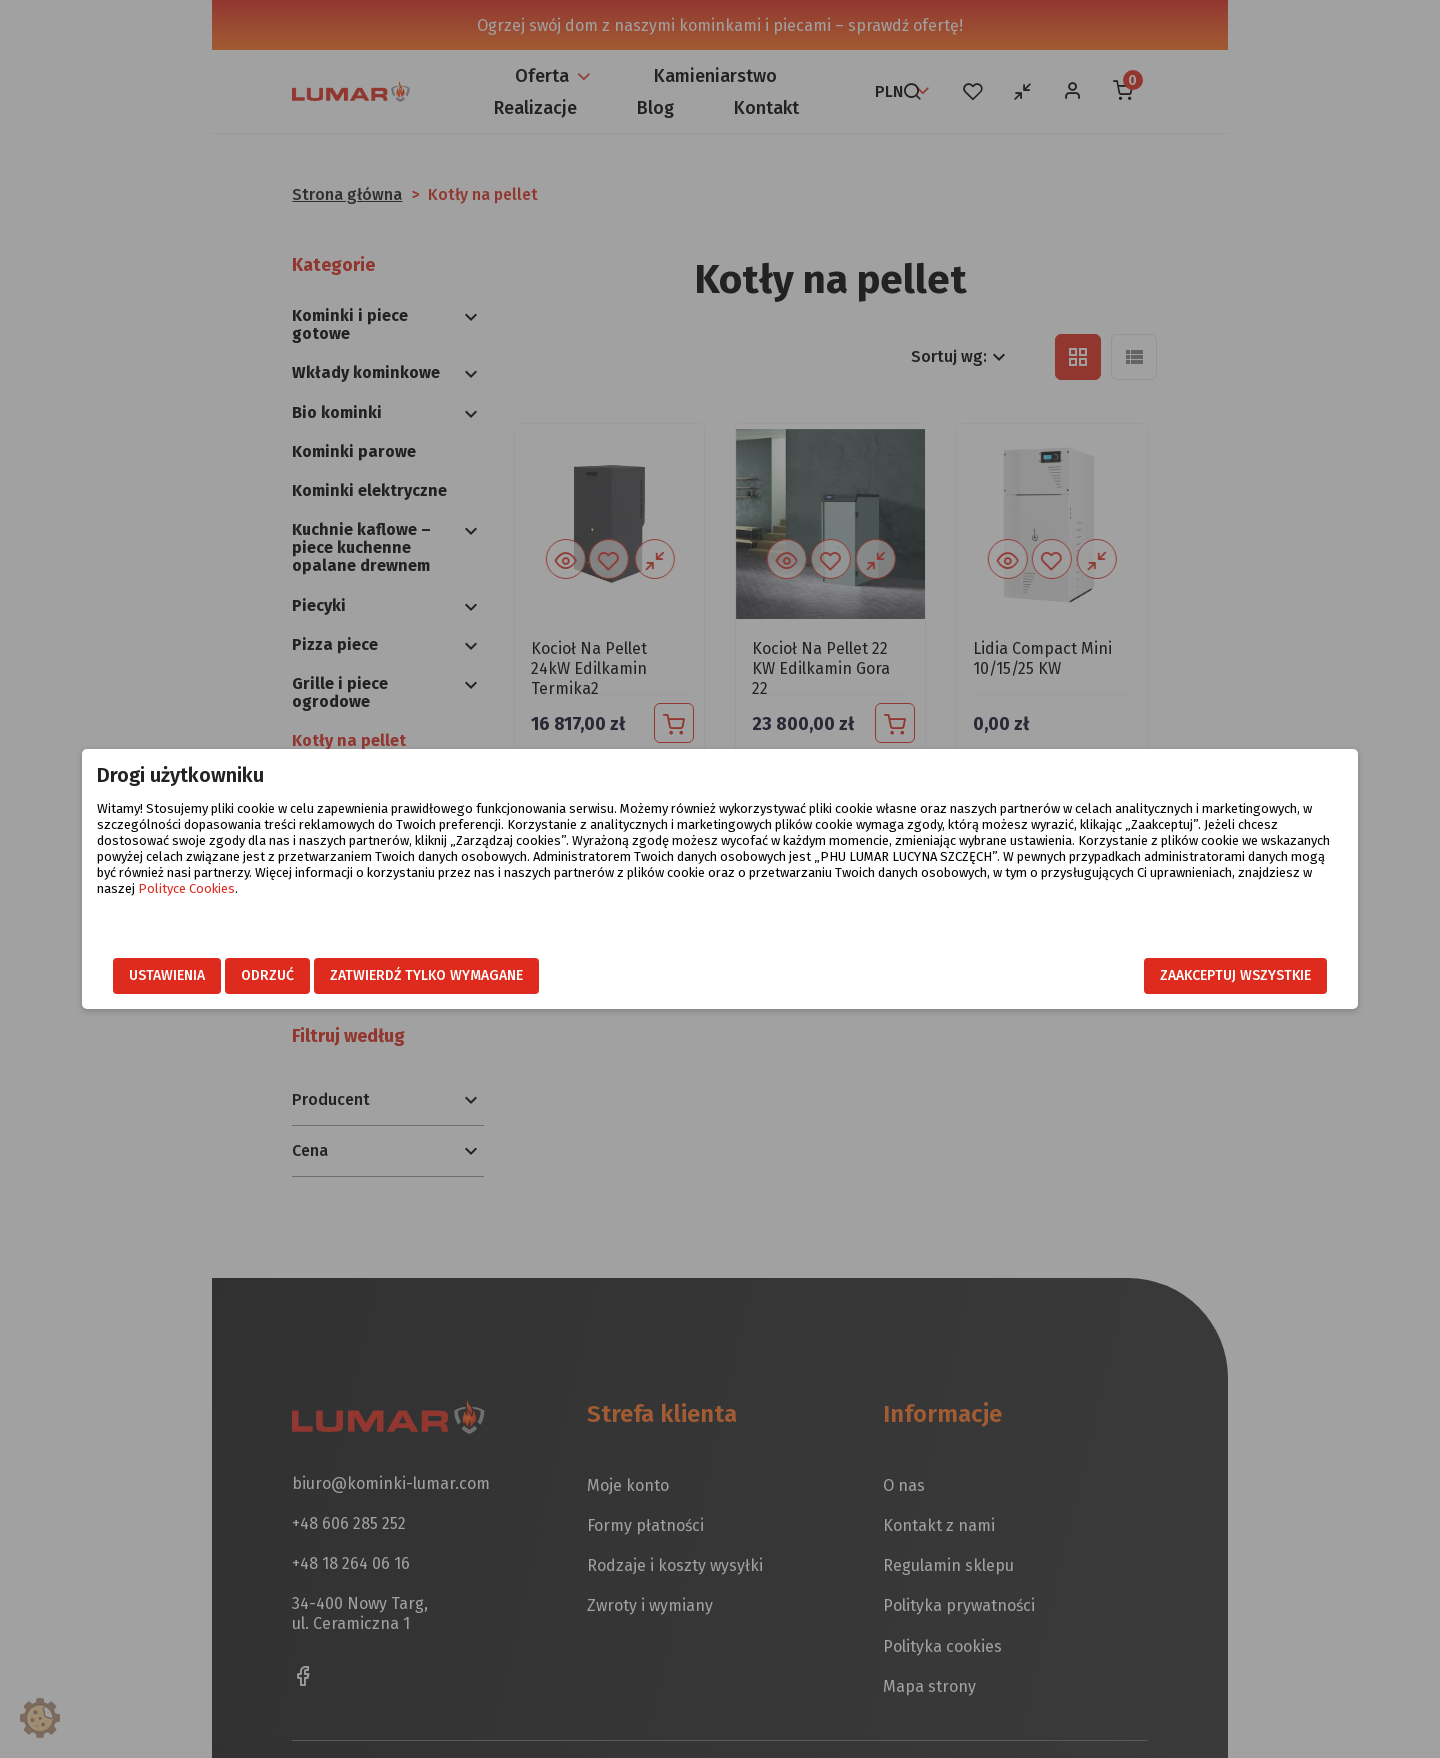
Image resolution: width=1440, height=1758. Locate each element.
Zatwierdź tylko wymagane (576, 976)
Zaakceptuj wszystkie (1085, 976)
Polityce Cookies (943, 904)
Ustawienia (317, 976)
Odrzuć (417, 976)
